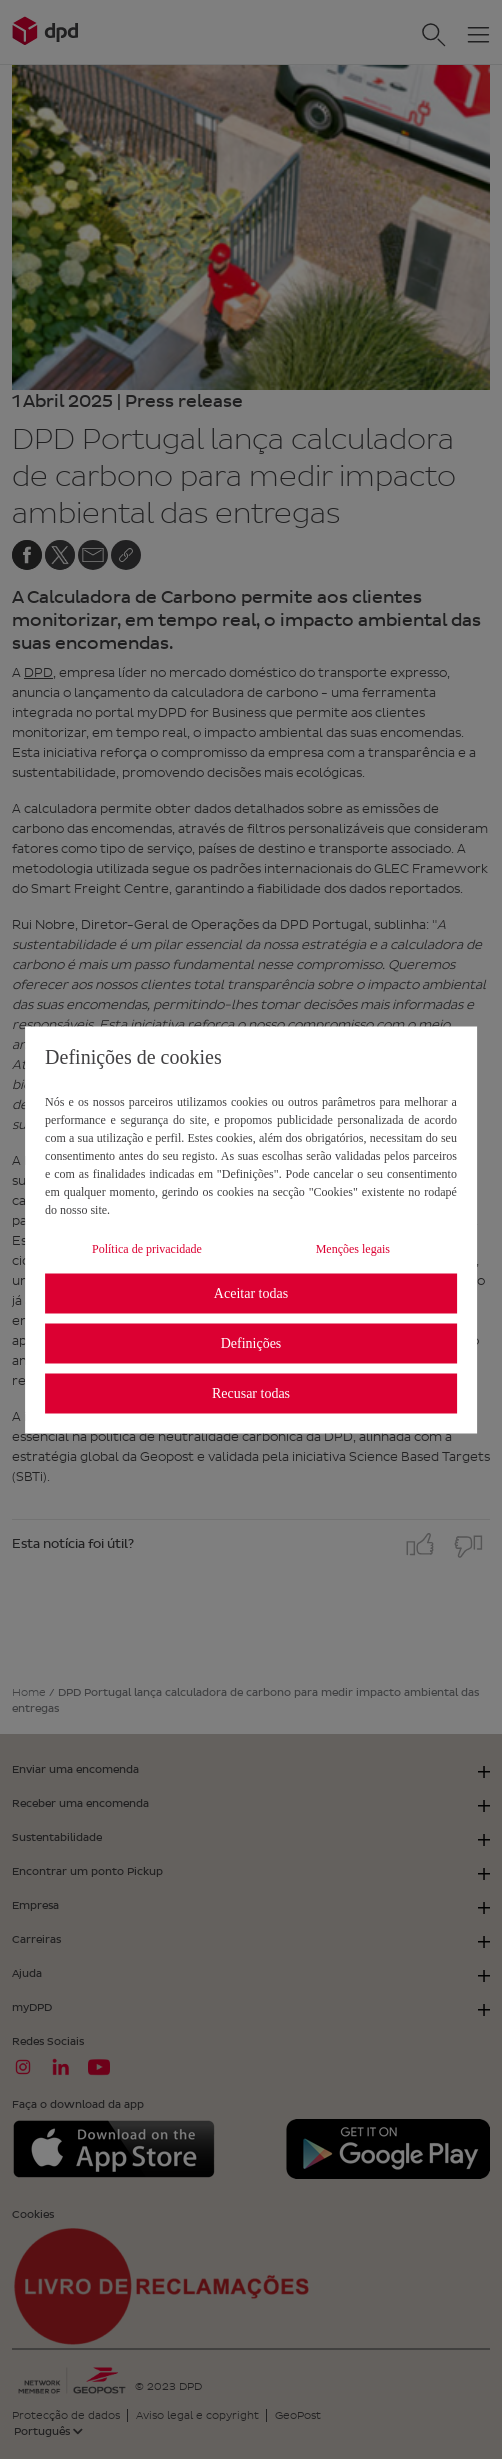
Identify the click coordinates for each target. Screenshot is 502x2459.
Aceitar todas (251, 1293)
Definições (251, 1343)
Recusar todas (251, 1393)
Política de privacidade (147, 1248)
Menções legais (353, 1248)
